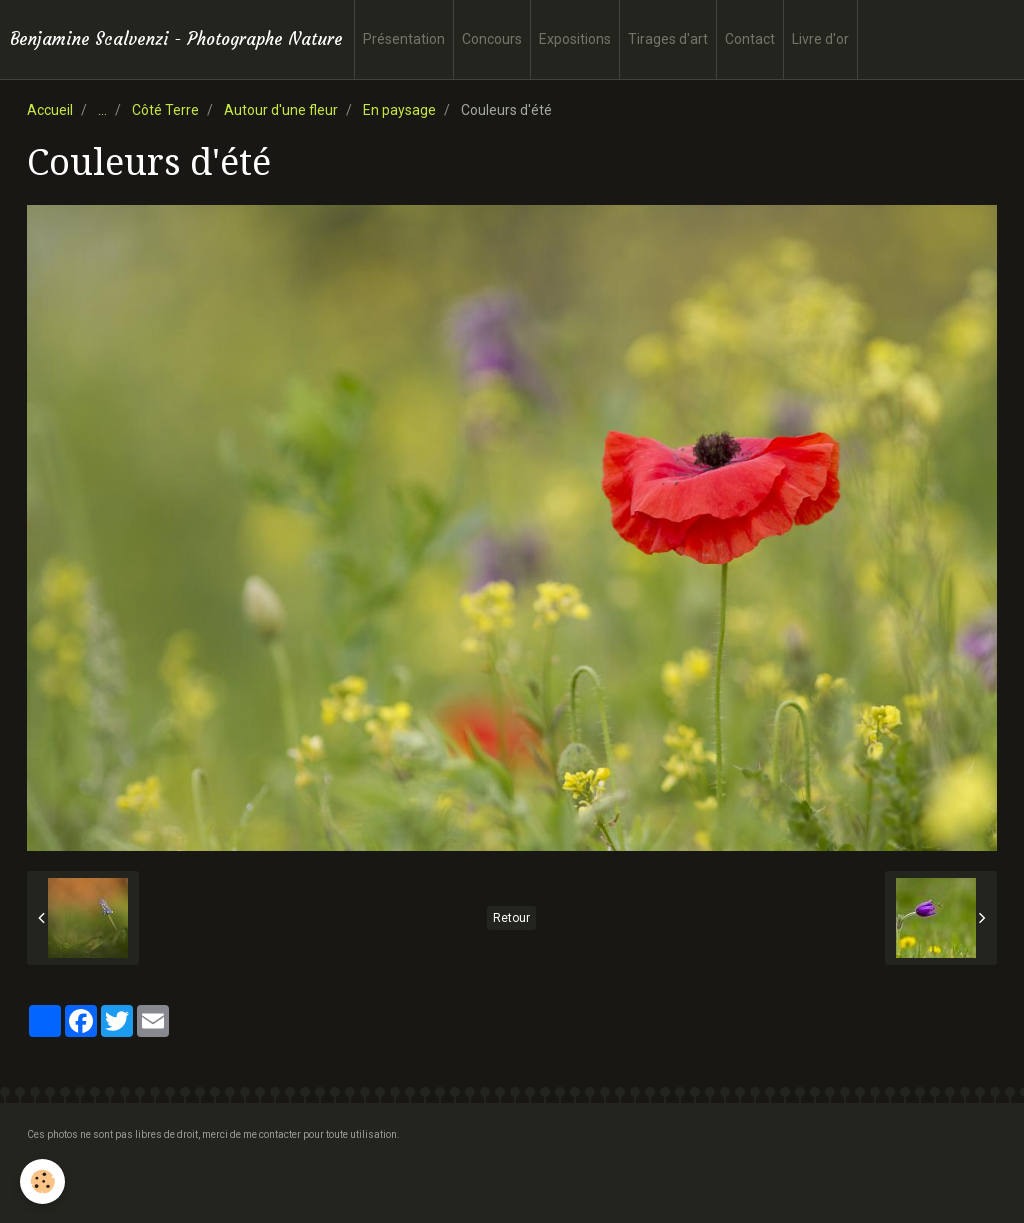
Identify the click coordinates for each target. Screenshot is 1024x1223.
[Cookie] (42, 1181)
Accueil (50, 110)
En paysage (399, 110)
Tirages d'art (668, 39)
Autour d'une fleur (281, 110)
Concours (492, 39)
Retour (511, 918)
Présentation (404, 39)
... (102, 110)
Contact (750, 39)
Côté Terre (165, 110)
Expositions (575, 39)
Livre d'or (820, 39)
